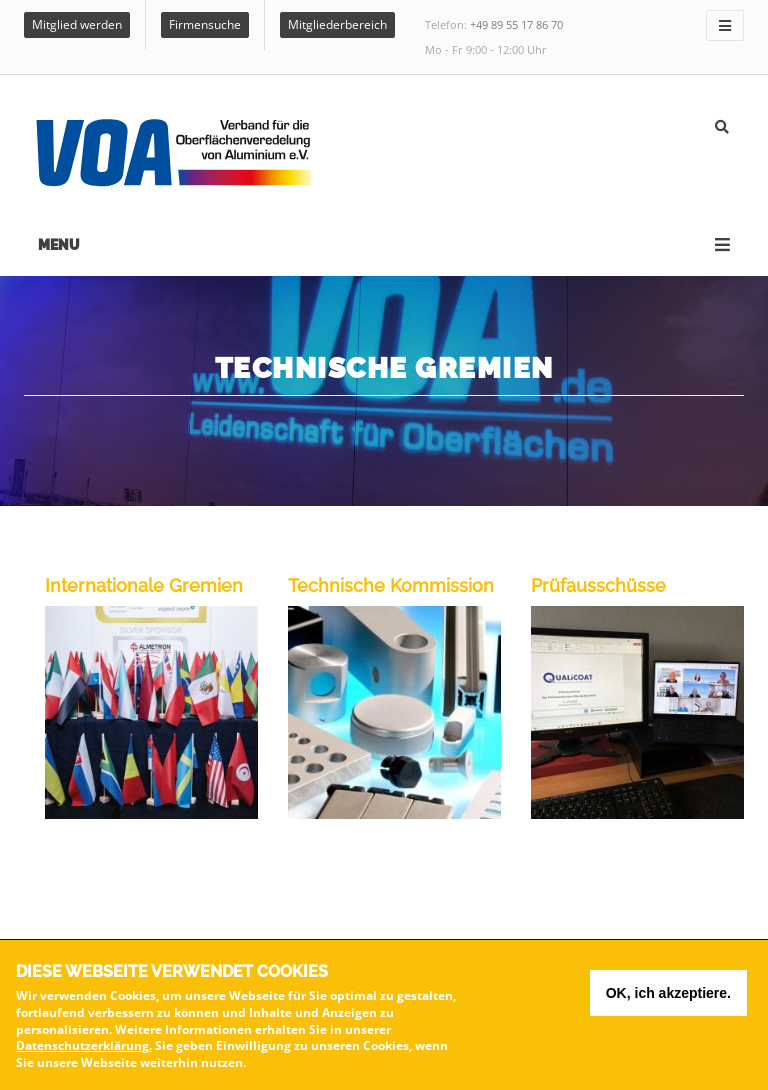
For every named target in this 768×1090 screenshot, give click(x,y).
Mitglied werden (77, 24)
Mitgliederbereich (337, 24)
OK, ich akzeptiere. (668, 993)
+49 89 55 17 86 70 (516, 24)
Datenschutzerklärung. (84, 1045)
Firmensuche (205, 24)
